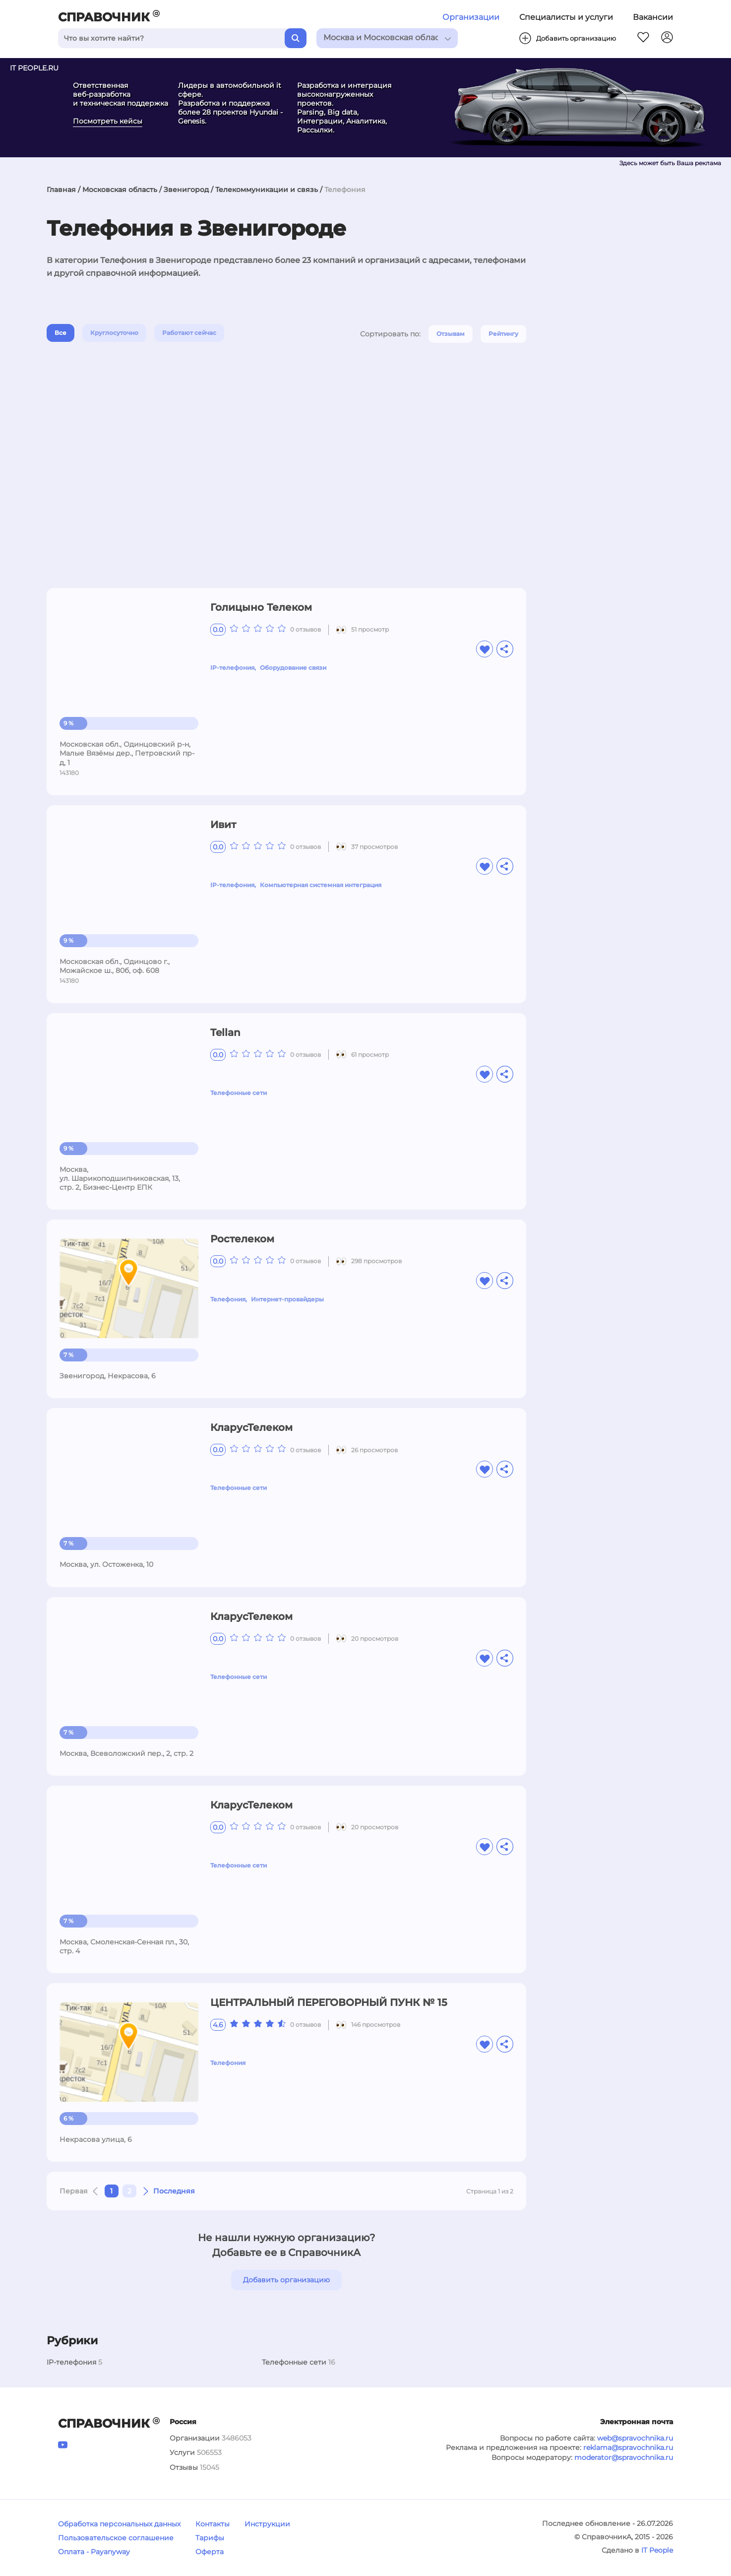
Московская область (119, 189)
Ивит (223, 825)
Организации (470, 17)
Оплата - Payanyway (94, 2551)
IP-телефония (232, 667)
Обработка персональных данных (119, 2523)
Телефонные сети (238, 1092)
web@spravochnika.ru (635, 2438)
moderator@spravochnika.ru (623, 2457)
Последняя (174, 2191)
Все (60, 332)
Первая (74, 2191)
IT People (657, 2550)
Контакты (212, 2523)
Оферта (209, 2551)
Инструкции (267, 2523)
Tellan (225, 1032)
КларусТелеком (251, 1427)
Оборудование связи (293, 667)
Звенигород (186, 189)
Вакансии (653, 17)
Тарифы (209, 2537)
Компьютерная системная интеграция (320, 885)
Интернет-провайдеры (287, 1299)
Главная (61, 189)
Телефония (227, 1299)
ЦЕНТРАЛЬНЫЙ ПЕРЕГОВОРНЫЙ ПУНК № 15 (328, 2002)
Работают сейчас (189, 332)
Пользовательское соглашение (116, 2537)
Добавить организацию (286, 2279)
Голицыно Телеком (261, 607)
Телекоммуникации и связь (266, 189)
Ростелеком (242, 1239)
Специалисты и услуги (566, 17)
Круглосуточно (114, 332)
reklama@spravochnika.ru (628, 2447)
